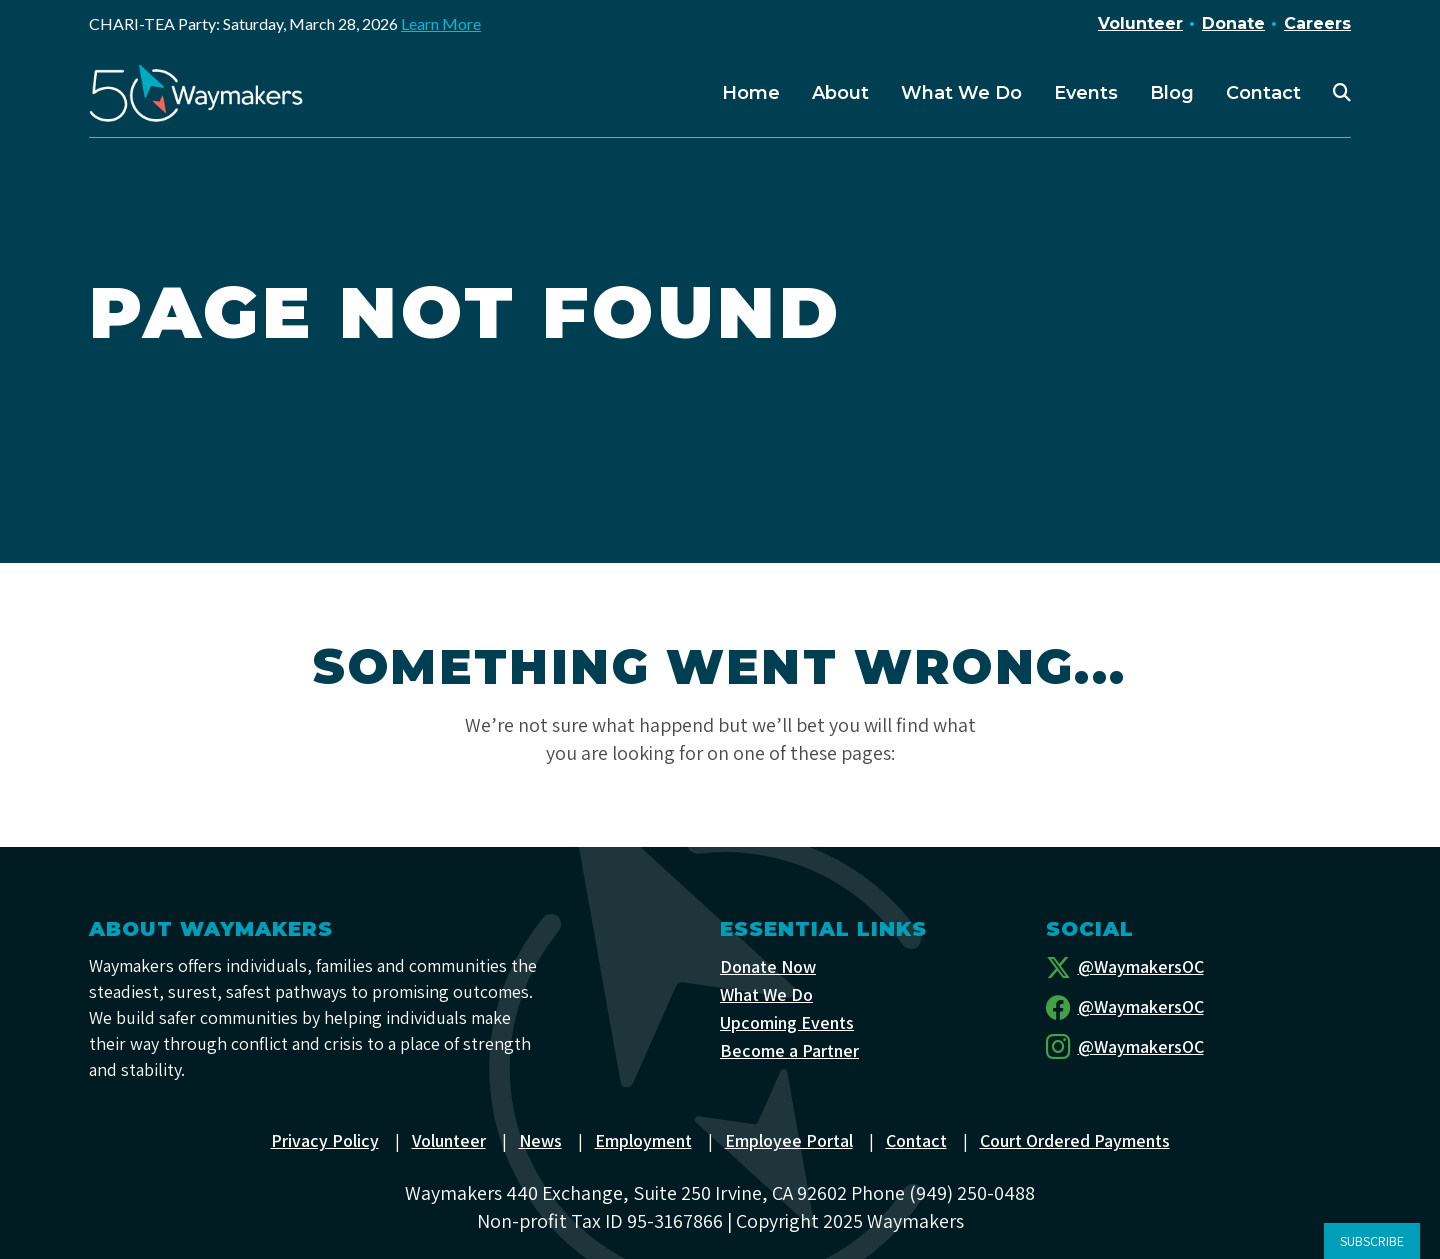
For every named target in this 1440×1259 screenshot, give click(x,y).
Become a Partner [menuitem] (789, 1050)
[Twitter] (1199, 967)
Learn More (441, 23)
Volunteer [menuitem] (449, 1140)
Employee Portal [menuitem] (789, 1140)
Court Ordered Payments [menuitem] (1075, 1140)
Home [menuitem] (751, 93)
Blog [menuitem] (1172, 93)
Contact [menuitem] (1263, 93)
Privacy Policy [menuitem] (325, 1140)
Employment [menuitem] (643, 1140)
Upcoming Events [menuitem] (787, 1022)
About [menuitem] (840, 93)
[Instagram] (1199, 1047)
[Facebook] (1199, 1007)
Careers (1317, 23)
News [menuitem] (540, 1140)
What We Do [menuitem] (961, 93)
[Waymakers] (196, 93)
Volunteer (1140, 23)
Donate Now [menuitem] (768, 966)
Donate (1233, 23)
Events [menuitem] (1086, 93)
